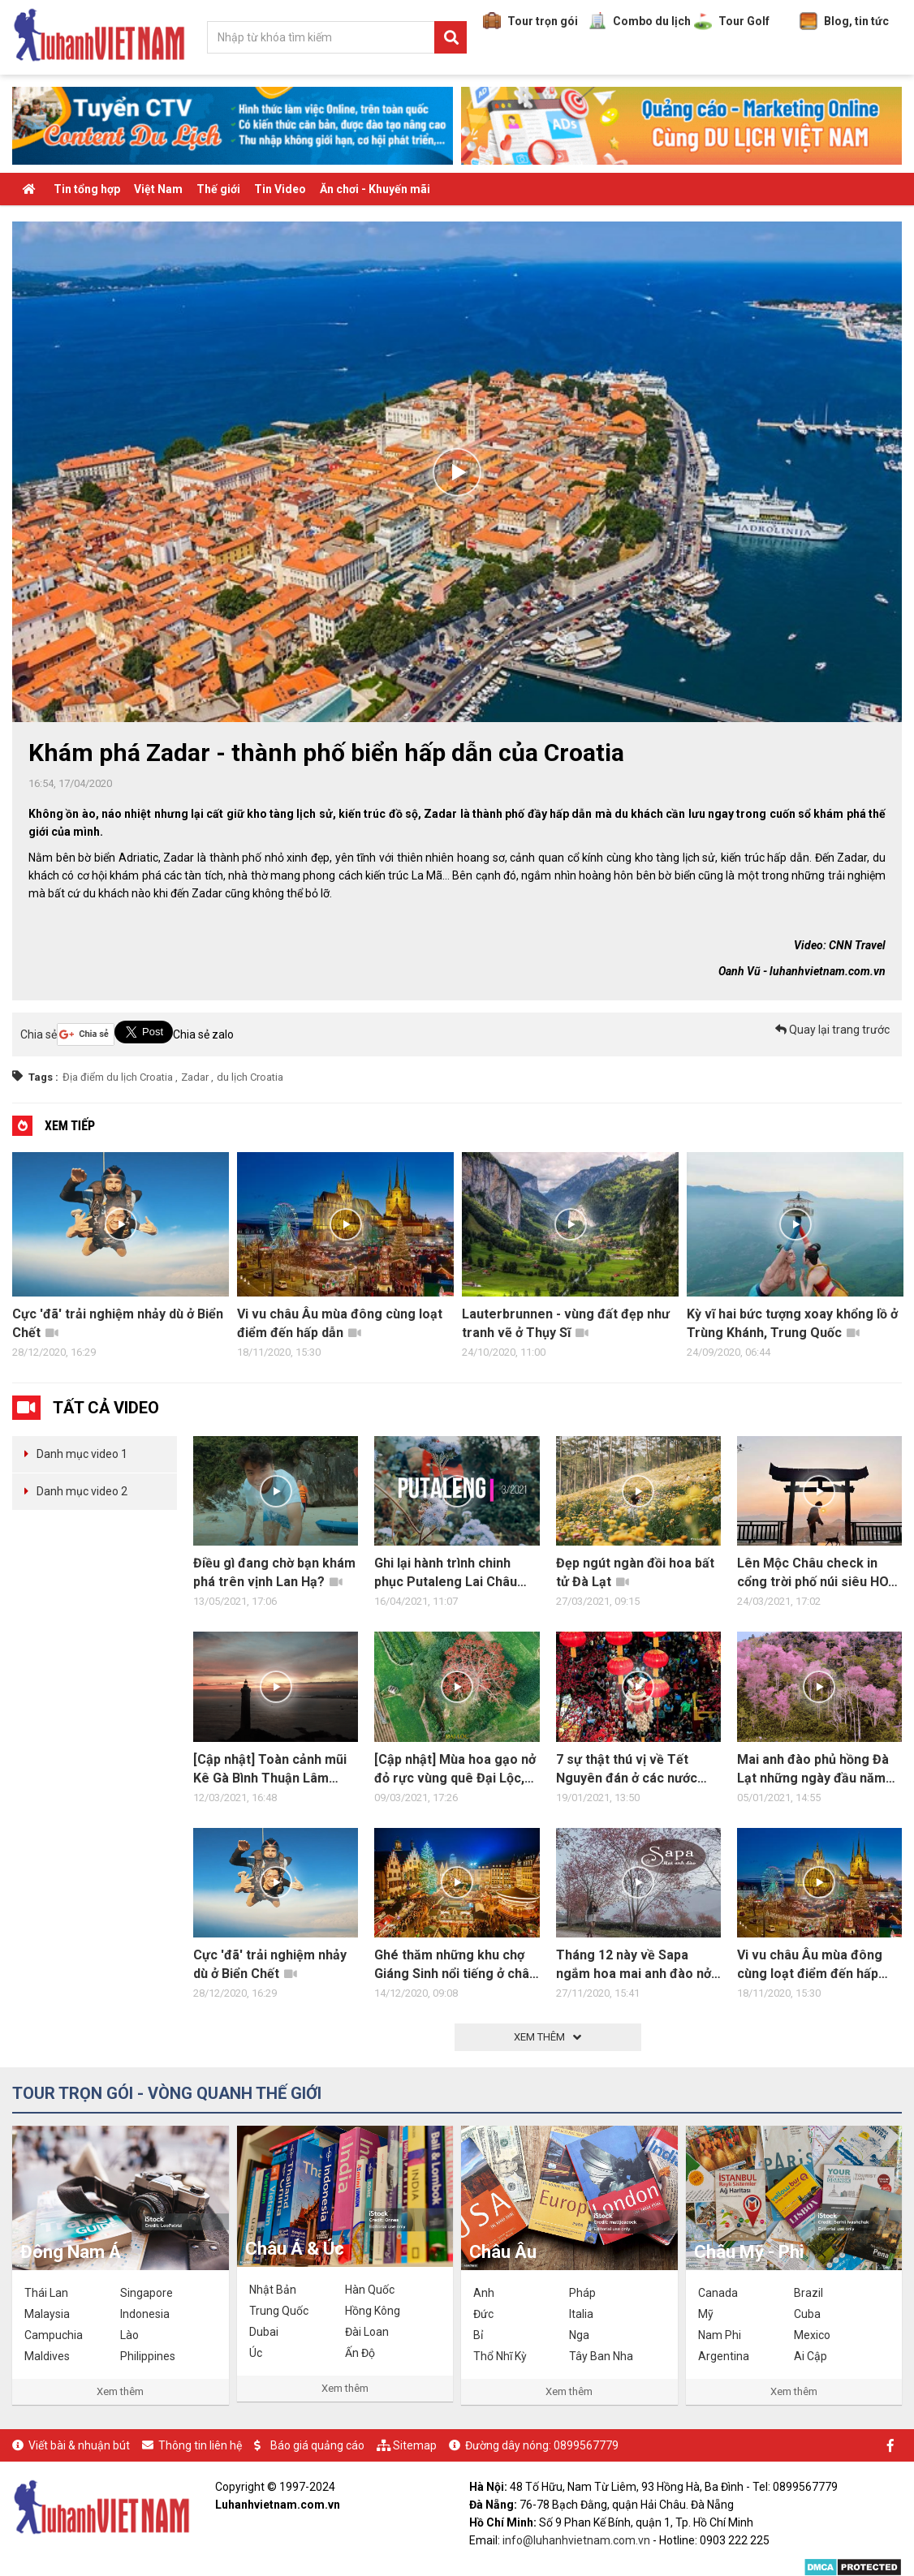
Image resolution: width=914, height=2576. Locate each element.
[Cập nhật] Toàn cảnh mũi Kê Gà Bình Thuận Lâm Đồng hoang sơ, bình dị (270, 1769)
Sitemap (415, 2445)
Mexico (812, 2335)
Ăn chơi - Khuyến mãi (375, 189)
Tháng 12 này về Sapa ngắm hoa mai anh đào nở (633, 1965)
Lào (129, 2335)
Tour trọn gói (530, 21)
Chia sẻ (38, 1034)
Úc (255, 2352)
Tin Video (280, 189)
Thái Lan (46, 2292)
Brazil (808, 2292)
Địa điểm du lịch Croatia (118, 1077)
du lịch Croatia (250, 1077)
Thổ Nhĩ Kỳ (500, 2356)
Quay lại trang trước (832, 1029)
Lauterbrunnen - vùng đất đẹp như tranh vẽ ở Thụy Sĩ (566, 1323)
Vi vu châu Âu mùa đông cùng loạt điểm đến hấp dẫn (339, 1323)
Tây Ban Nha (601, 2356)
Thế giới (218, 189)
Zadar (195, 1077)
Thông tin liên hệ (200, 2445)
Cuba (807, 2313)
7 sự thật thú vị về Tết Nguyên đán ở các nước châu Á (626, 1769)
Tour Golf (732, 21)
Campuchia (53, 2335)
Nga (579, 2335)
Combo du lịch (639, 21)
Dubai (263, 2331)
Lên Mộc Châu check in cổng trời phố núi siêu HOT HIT (817, 1573)
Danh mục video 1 (82, 1453)
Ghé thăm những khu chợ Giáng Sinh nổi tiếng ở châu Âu (455, 1965)
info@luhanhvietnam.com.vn (576, 2540)
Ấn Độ (360, 2352)
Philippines (147, 2356)
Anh (483, 2292)
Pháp (582, 2292)
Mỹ (706, 2313)
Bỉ (478, 2335)
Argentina (723, 2356)
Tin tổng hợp (87, 189)
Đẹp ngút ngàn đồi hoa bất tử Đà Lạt (635, 1572)
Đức (483, 2313)
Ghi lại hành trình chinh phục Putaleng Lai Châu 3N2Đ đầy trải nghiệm (448, 1573)
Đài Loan (367, 2331)
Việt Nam (158, 189)
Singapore (146, 2292)
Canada (718, 2292)
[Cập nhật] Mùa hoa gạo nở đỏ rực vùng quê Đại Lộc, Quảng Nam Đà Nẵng (455, 1769)
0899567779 (586, 2445)
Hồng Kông (372, 2310)
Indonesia (145, 2313)
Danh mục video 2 (82, 1491)
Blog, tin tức (844, 21)
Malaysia (47, 2313)
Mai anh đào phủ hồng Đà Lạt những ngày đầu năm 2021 (813, 1769)
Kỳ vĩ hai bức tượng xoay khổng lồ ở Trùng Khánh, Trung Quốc (792, 1323)
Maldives (47, 2356)
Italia (581, 2313)
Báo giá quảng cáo (317, 2445)
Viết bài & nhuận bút (79, 2445)
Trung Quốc (278, 2310)
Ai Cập (810, 2356)
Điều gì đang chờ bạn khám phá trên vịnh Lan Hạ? (274, 1572)
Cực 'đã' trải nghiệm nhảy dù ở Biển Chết (117, 1323)
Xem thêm (120, 2391)
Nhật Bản (272, 2289)
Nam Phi (719, 2335)
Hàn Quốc (369, 2289)
